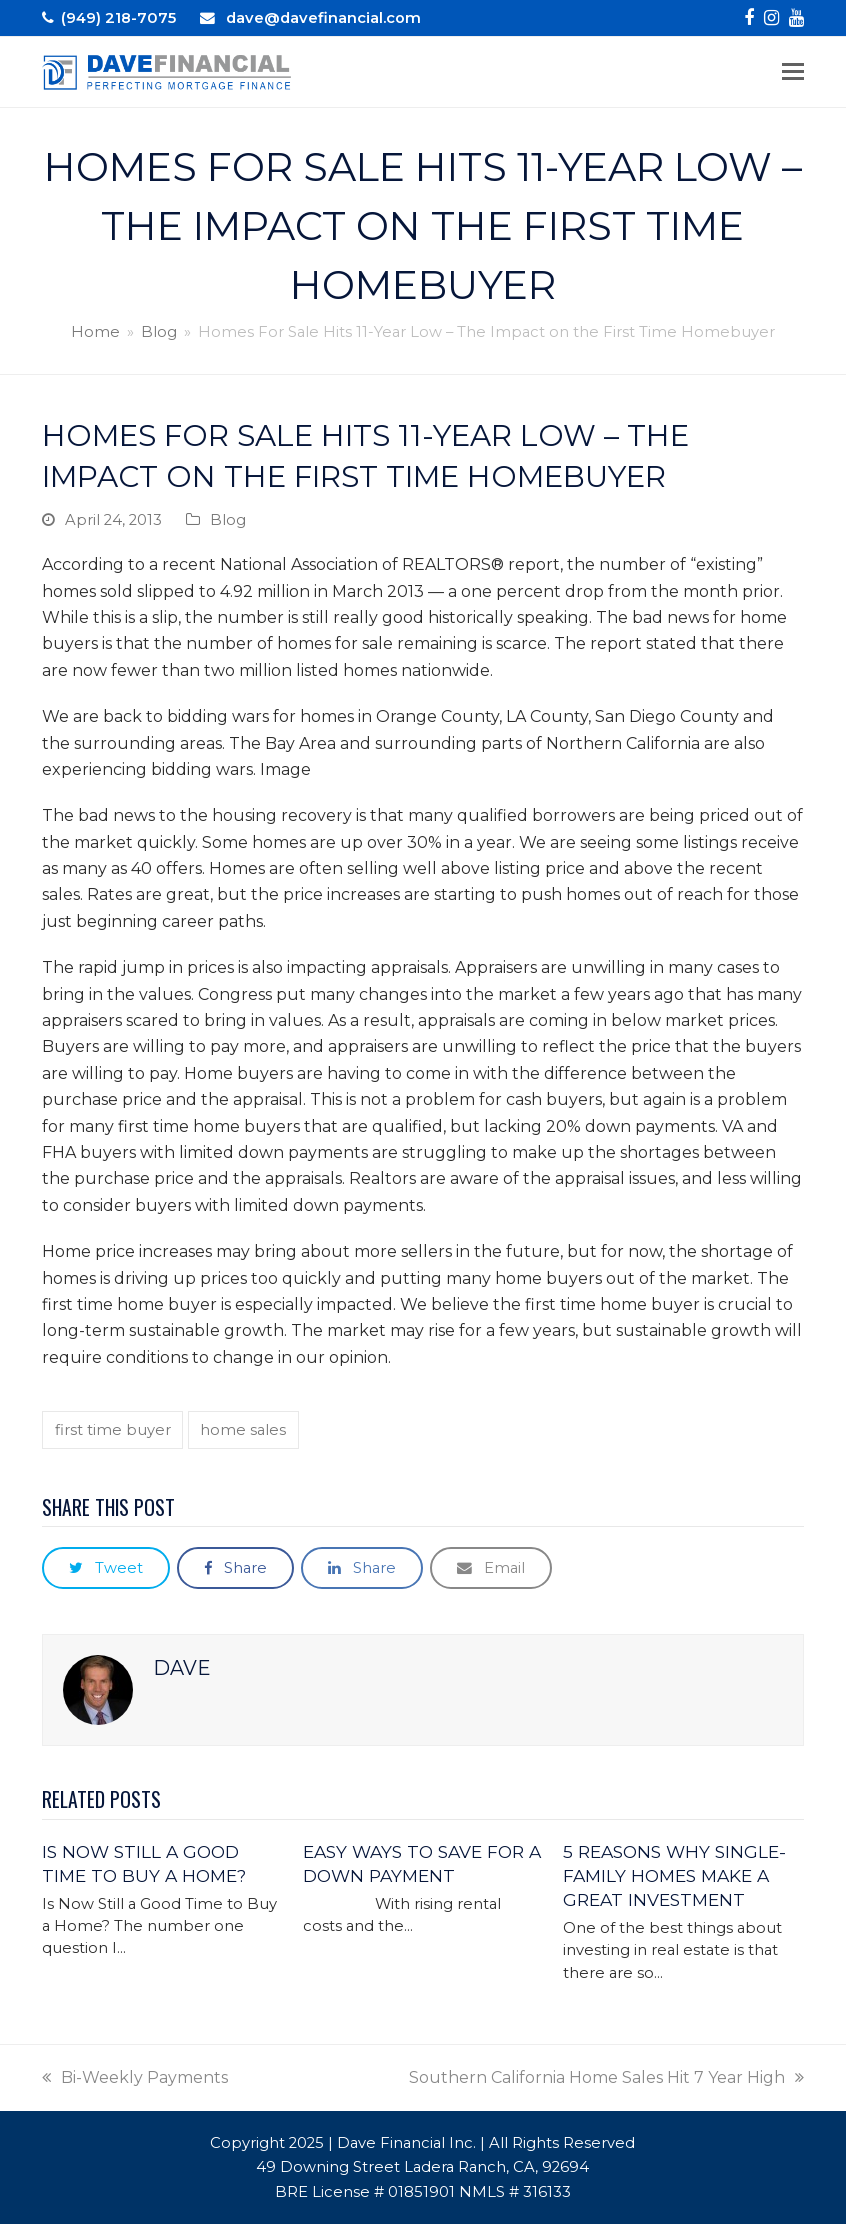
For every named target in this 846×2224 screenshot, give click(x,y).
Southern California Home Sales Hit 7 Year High (606, 2077)
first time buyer (113, 1430)
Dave (182, 1668)
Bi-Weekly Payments (135, 2077)
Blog (228, 520)
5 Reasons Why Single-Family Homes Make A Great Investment (674, 1875)
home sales (243, 1430)
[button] (793, 72)
